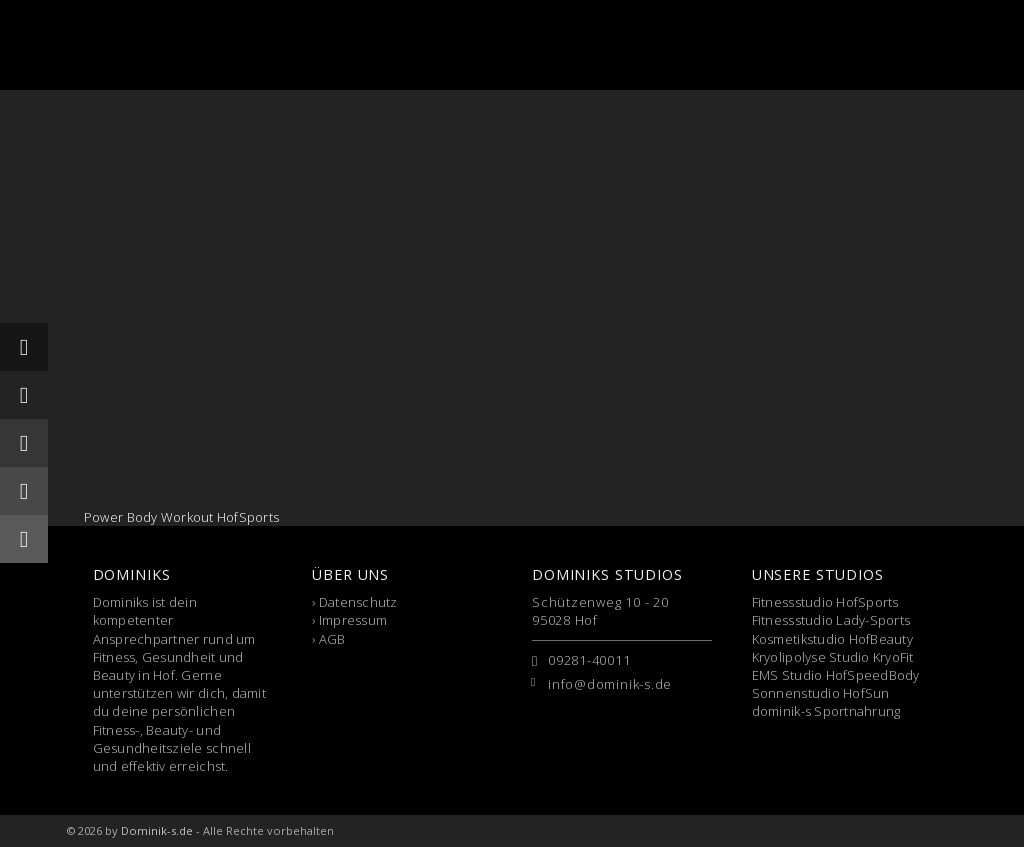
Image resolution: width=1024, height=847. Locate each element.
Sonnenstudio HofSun (821, 693)
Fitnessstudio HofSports (825, 602)
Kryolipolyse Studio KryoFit (833, 657)
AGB (332, 639)
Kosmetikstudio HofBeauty (832, 639)
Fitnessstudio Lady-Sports (831, 620)
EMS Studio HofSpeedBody (836, 675)
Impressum (353, 620)
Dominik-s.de (157, 830)
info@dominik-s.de (610, 684)
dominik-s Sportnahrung (826, 711)
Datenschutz (358, 602)
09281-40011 (589, 660)
